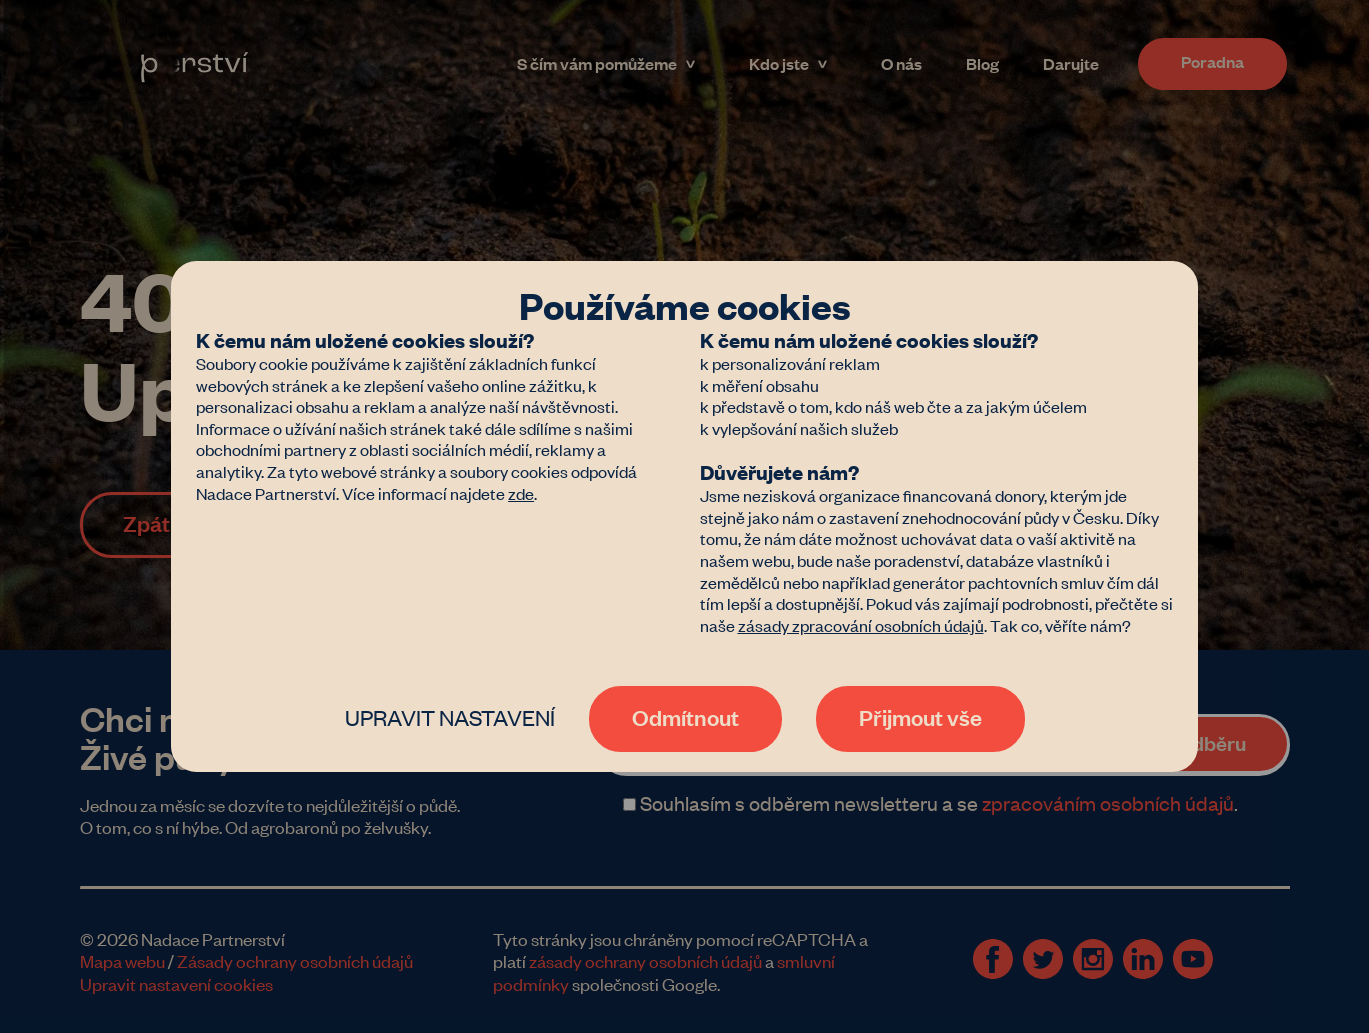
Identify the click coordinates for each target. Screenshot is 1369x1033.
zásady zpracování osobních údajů (861, 625)
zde (521, 493)
